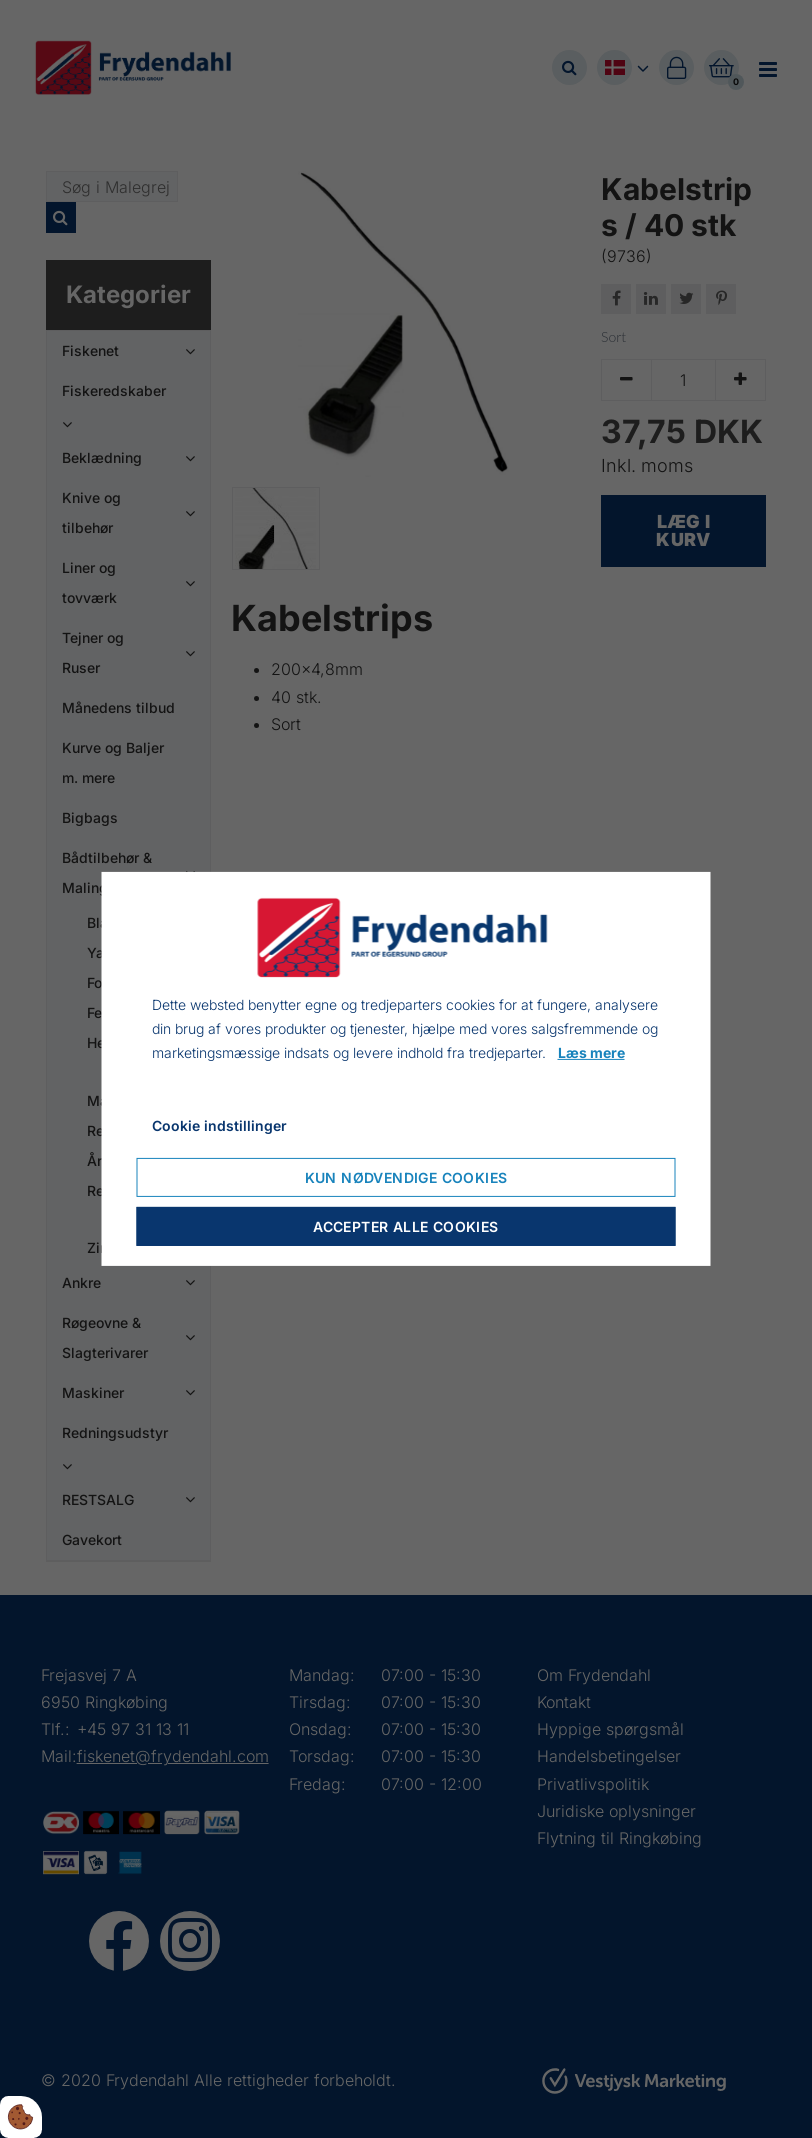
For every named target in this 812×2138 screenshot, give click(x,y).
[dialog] (406, 1069)
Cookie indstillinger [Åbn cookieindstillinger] (219, 1125)
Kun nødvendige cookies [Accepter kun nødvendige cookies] (406, 1177)
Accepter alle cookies (405, 1226)
